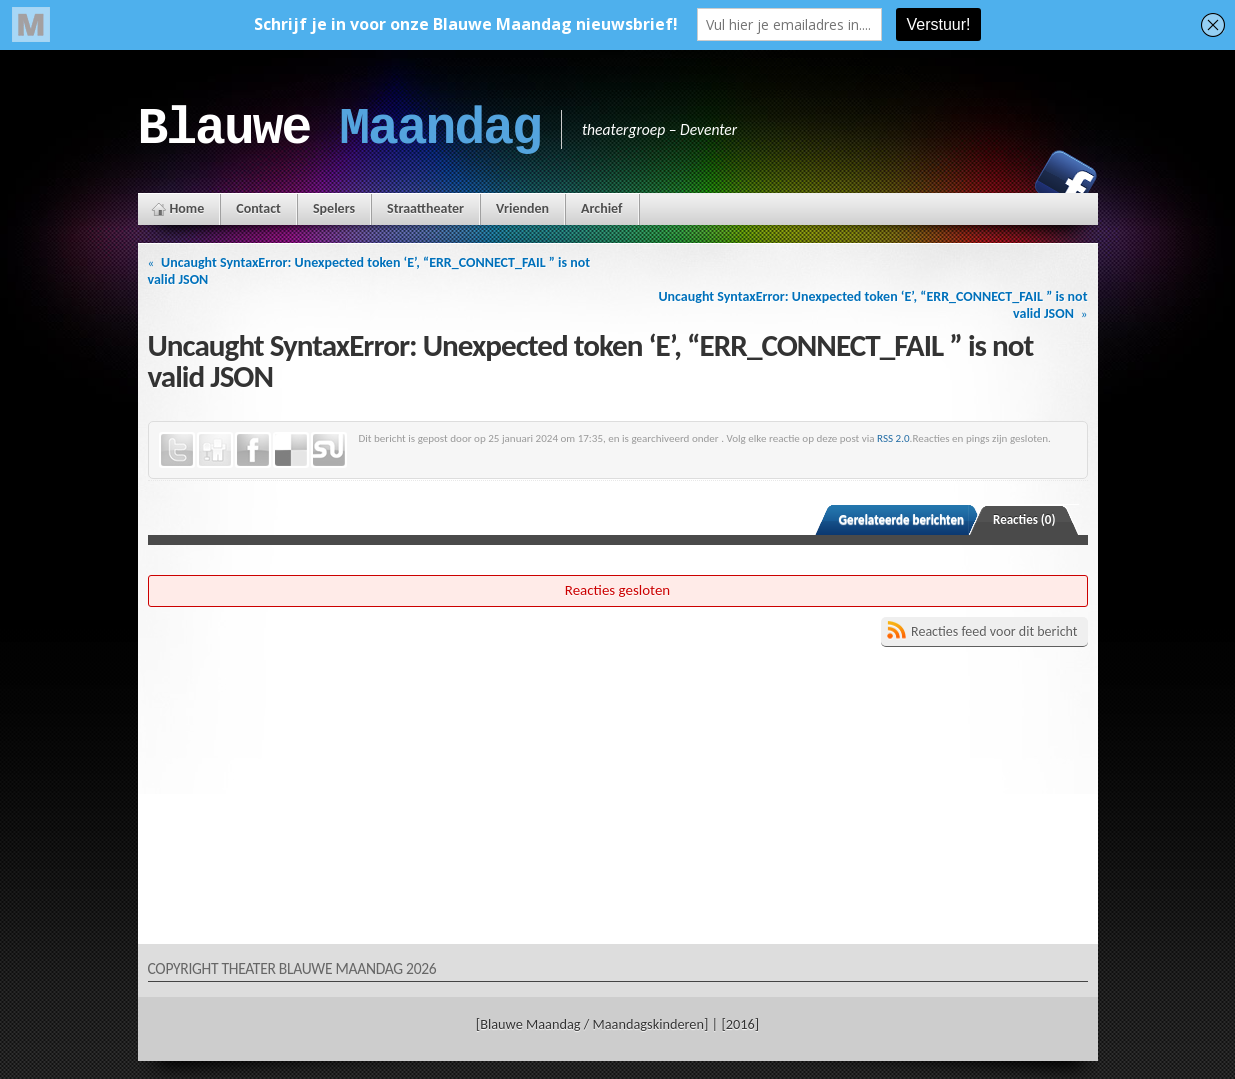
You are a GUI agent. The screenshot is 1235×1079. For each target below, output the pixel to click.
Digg (215, 450)
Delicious (291, 450)
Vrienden (522, 208)
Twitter (177, 450)
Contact (258, 208)
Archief (601, 208)
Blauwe (339, 129)
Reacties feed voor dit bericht (994, 631)
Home (187, 208)
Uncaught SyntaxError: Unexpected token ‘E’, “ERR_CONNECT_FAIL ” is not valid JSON (369, 271)
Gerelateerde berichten (901, 519)
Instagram (997, 181)
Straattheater (425, 208)
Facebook (1066, 181)
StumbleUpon (329, 450)
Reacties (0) (1024, 519)
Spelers (334, 208)
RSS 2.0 (893, 438)
